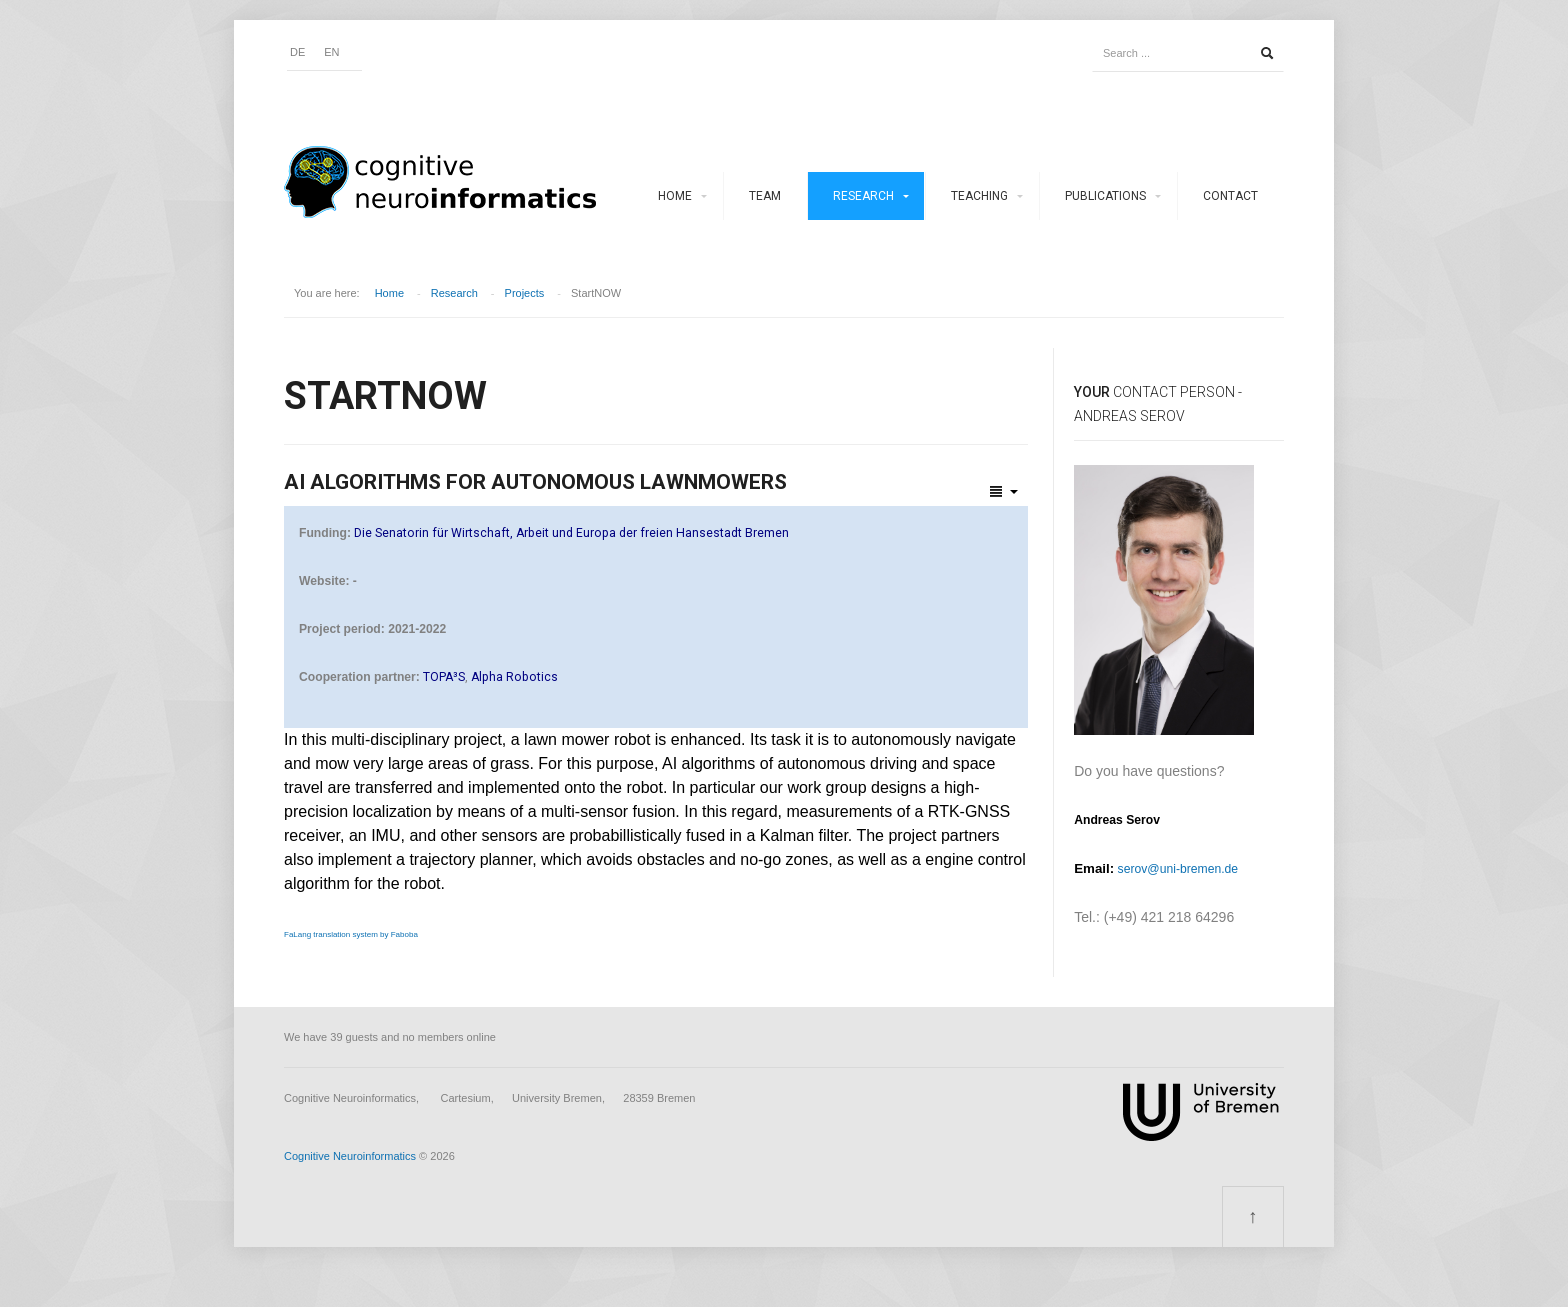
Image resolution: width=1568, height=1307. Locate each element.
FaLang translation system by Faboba (351, 934)
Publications (1105, 196)
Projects (525, 293)
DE (297, 52)
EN (331, 52)
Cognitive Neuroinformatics (350, 1156)
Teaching (979, 196)
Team (765, 196)
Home (675, 196)
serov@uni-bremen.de (1178, 869)
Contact (1230, 196)
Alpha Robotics (514, 677)
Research (863, 196)
